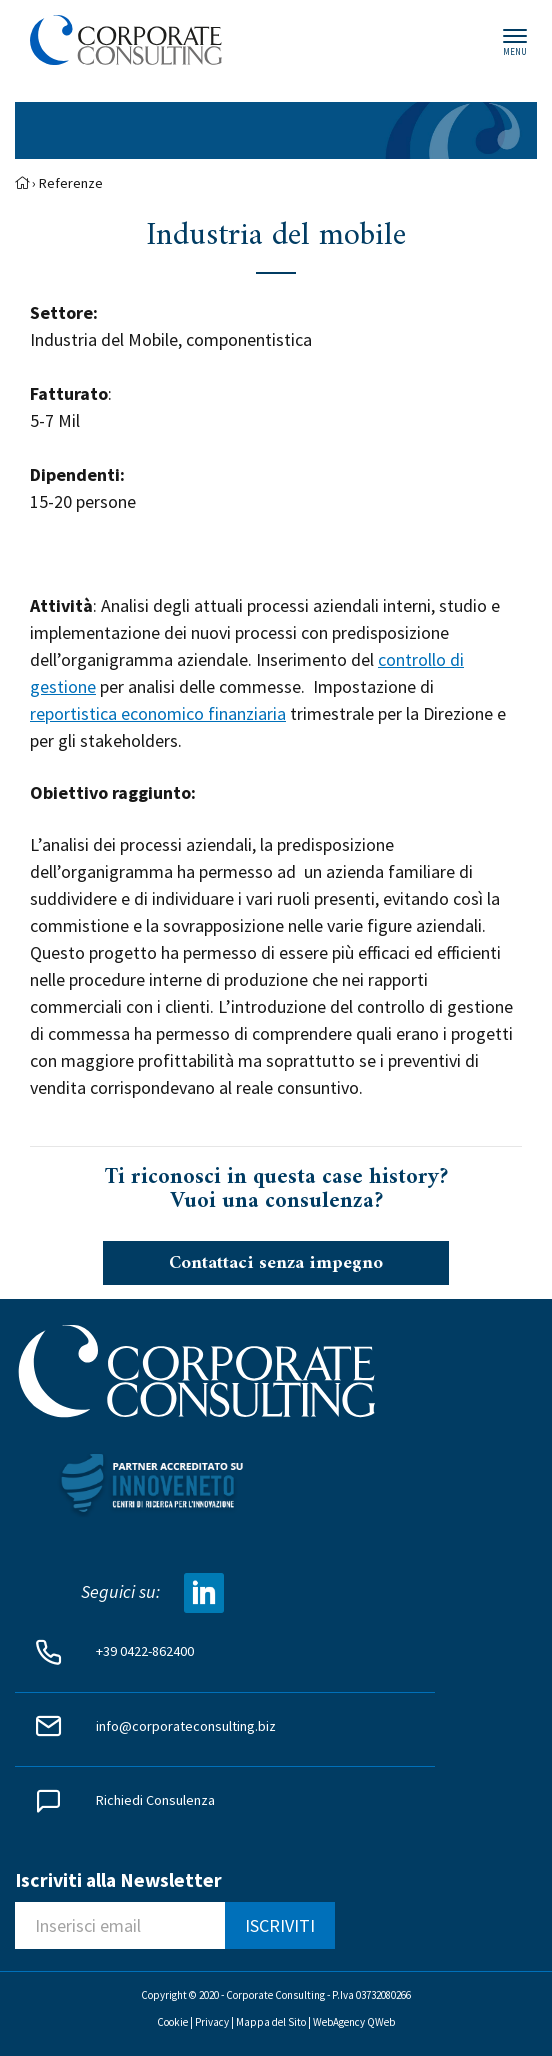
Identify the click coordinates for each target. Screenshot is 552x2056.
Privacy (212, 2022)
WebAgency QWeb (354, 2022)
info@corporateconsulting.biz (186, 1726)
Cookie (172, 2022)
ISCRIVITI (280, 1925)
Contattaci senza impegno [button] (276, 1263)
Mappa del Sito (271, 2022)
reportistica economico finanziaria (158, 713)
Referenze (71, 183)
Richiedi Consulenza (155, 1800)
